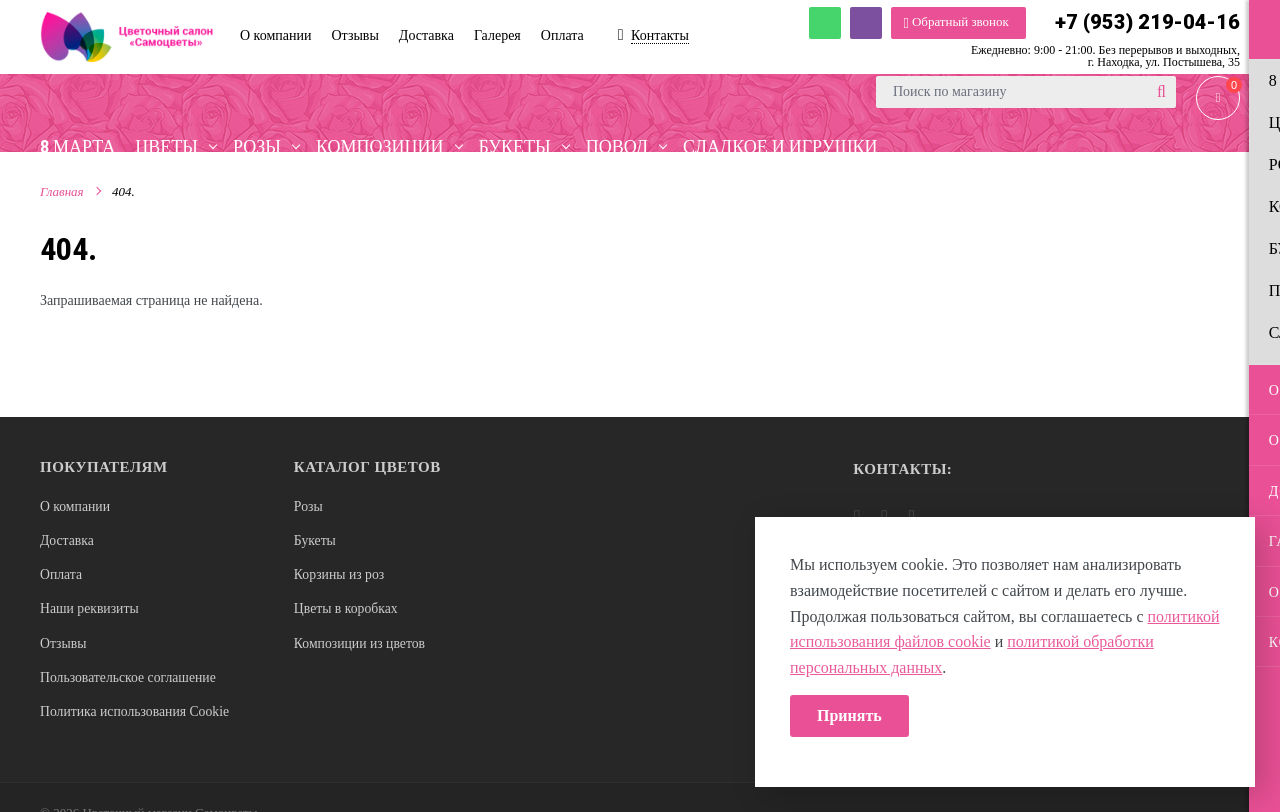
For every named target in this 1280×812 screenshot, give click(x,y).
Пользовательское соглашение (130, 680)
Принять (849, 715)
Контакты (660, 35)
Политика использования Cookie (136, 715)
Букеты (315, 541)
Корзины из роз (340, 576)
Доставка (67, 541)
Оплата (61, 576)
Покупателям (104, 467)
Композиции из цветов (361, 645)
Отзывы (63, 645)
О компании (75, 506)
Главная (62, 193)
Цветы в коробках (347, 610)
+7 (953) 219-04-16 (1147, 23)
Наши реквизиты (90, 610)
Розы (308, 506)
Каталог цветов (367, 467)
